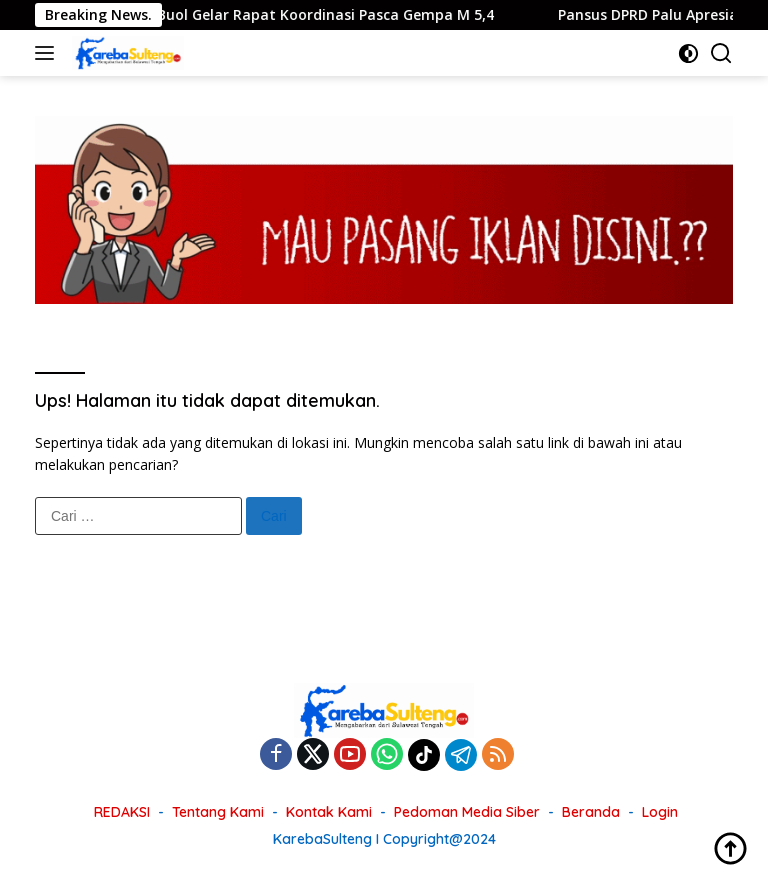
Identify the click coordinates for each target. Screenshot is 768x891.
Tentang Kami (218, 812)
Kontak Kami (329, 812)
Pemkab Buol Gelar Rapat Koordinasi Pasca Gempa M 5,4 (314, 15)
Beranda (591, 812)
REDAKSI (122, 812)
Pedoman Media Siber (467, 812)
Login (660, 812)
